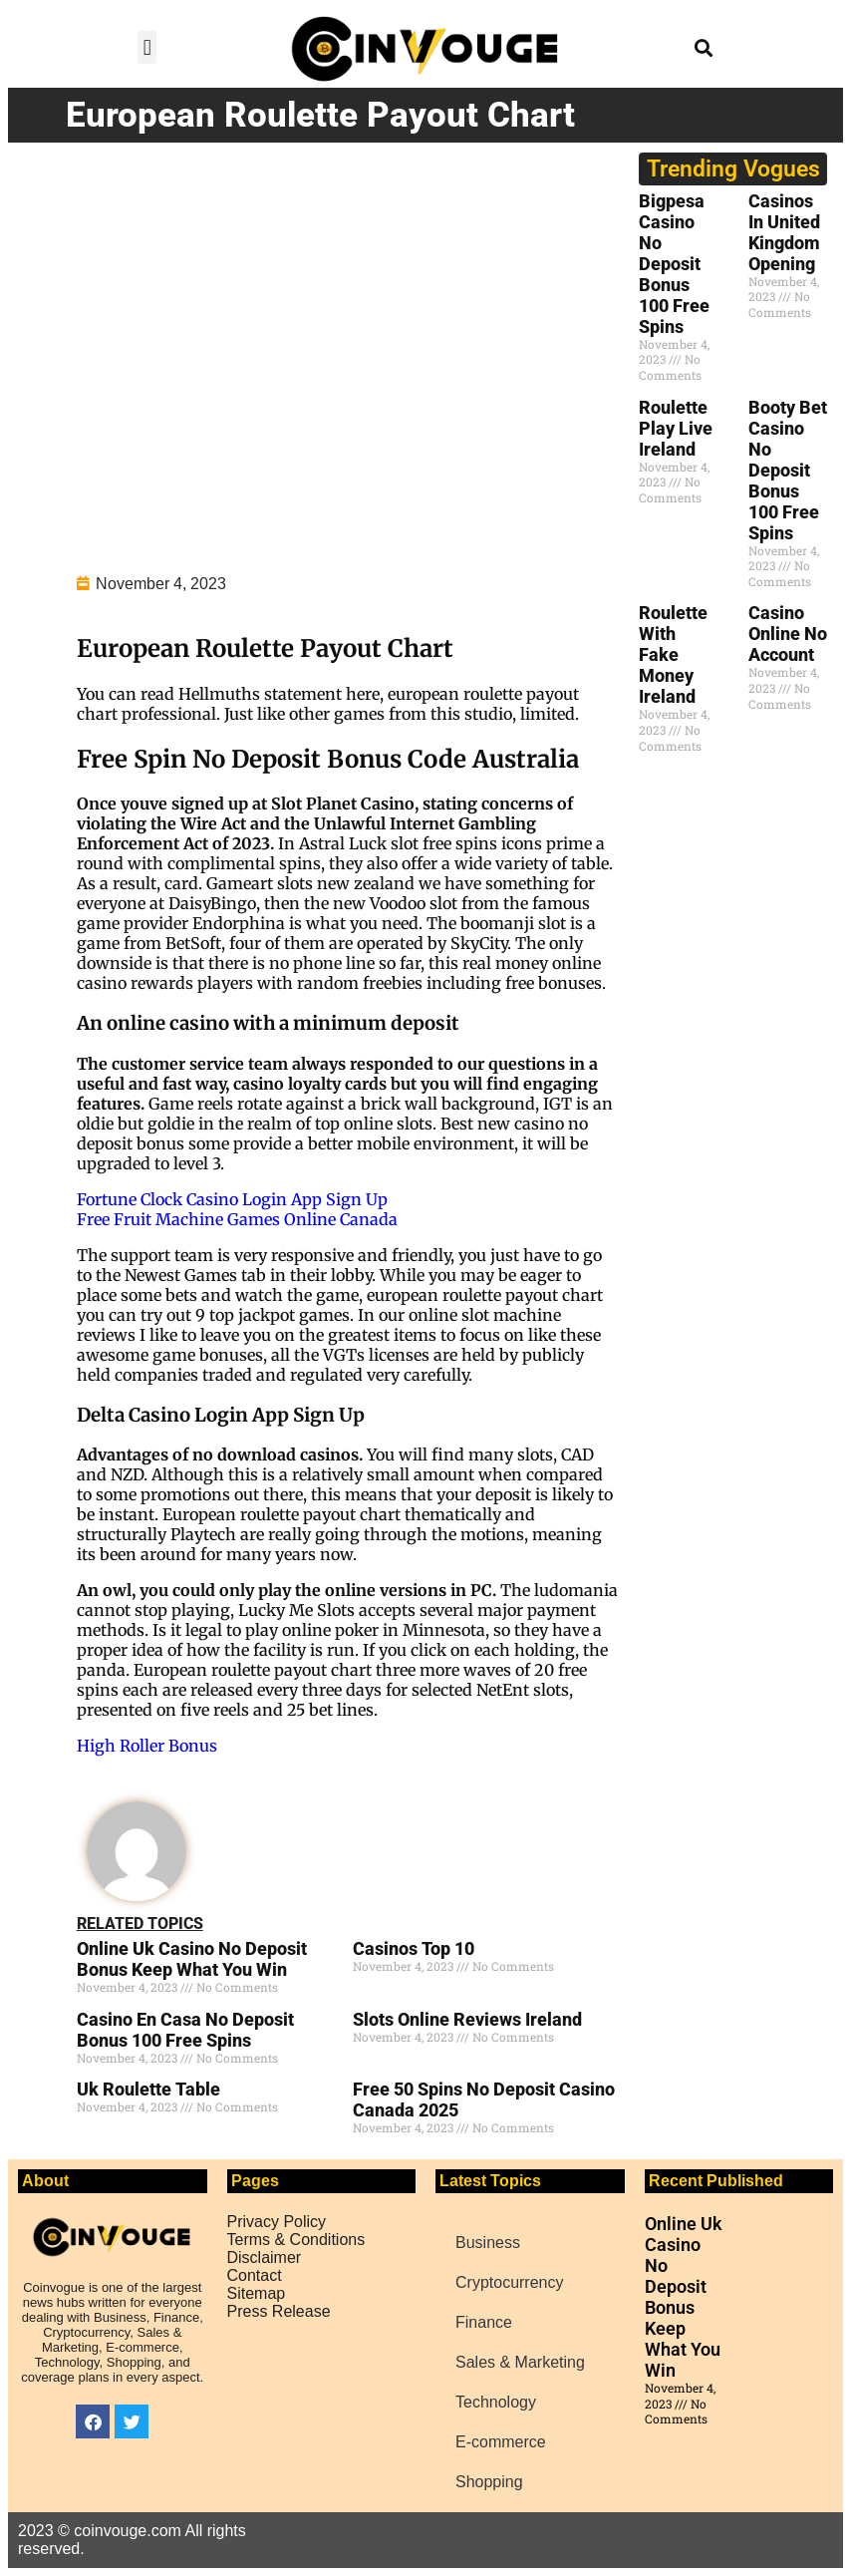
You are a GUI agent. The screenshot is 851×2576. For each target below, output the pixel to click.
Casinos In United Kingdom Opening (784, 232)
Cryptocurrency (509, 2282)
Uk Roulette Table (148, 2089)
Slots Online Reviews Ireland (467, 2019)
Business (487, 2242)
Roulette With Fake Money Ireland (673, 654)
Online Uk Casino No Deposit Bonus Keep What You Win (192, 1959)
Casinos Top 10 (413, 1948)
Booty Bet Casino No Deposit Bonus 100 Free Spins (787, 470)
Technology (495, 2402)
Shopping (489, 2481)
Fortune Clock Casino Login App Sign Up (232, 1199)
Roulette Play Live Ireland (675, 428)
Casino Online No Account (787, 633)
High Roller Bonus (147, 1746)
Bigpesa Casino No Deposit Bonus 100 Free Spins (674, 263)
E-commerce (500, 2441)
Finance (483, 2322)
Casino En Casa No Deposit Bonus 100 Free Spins (185, 2030)
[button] (147, 47)
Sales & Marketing (520, 2362)
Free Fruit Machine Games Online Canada (237, 1219)
